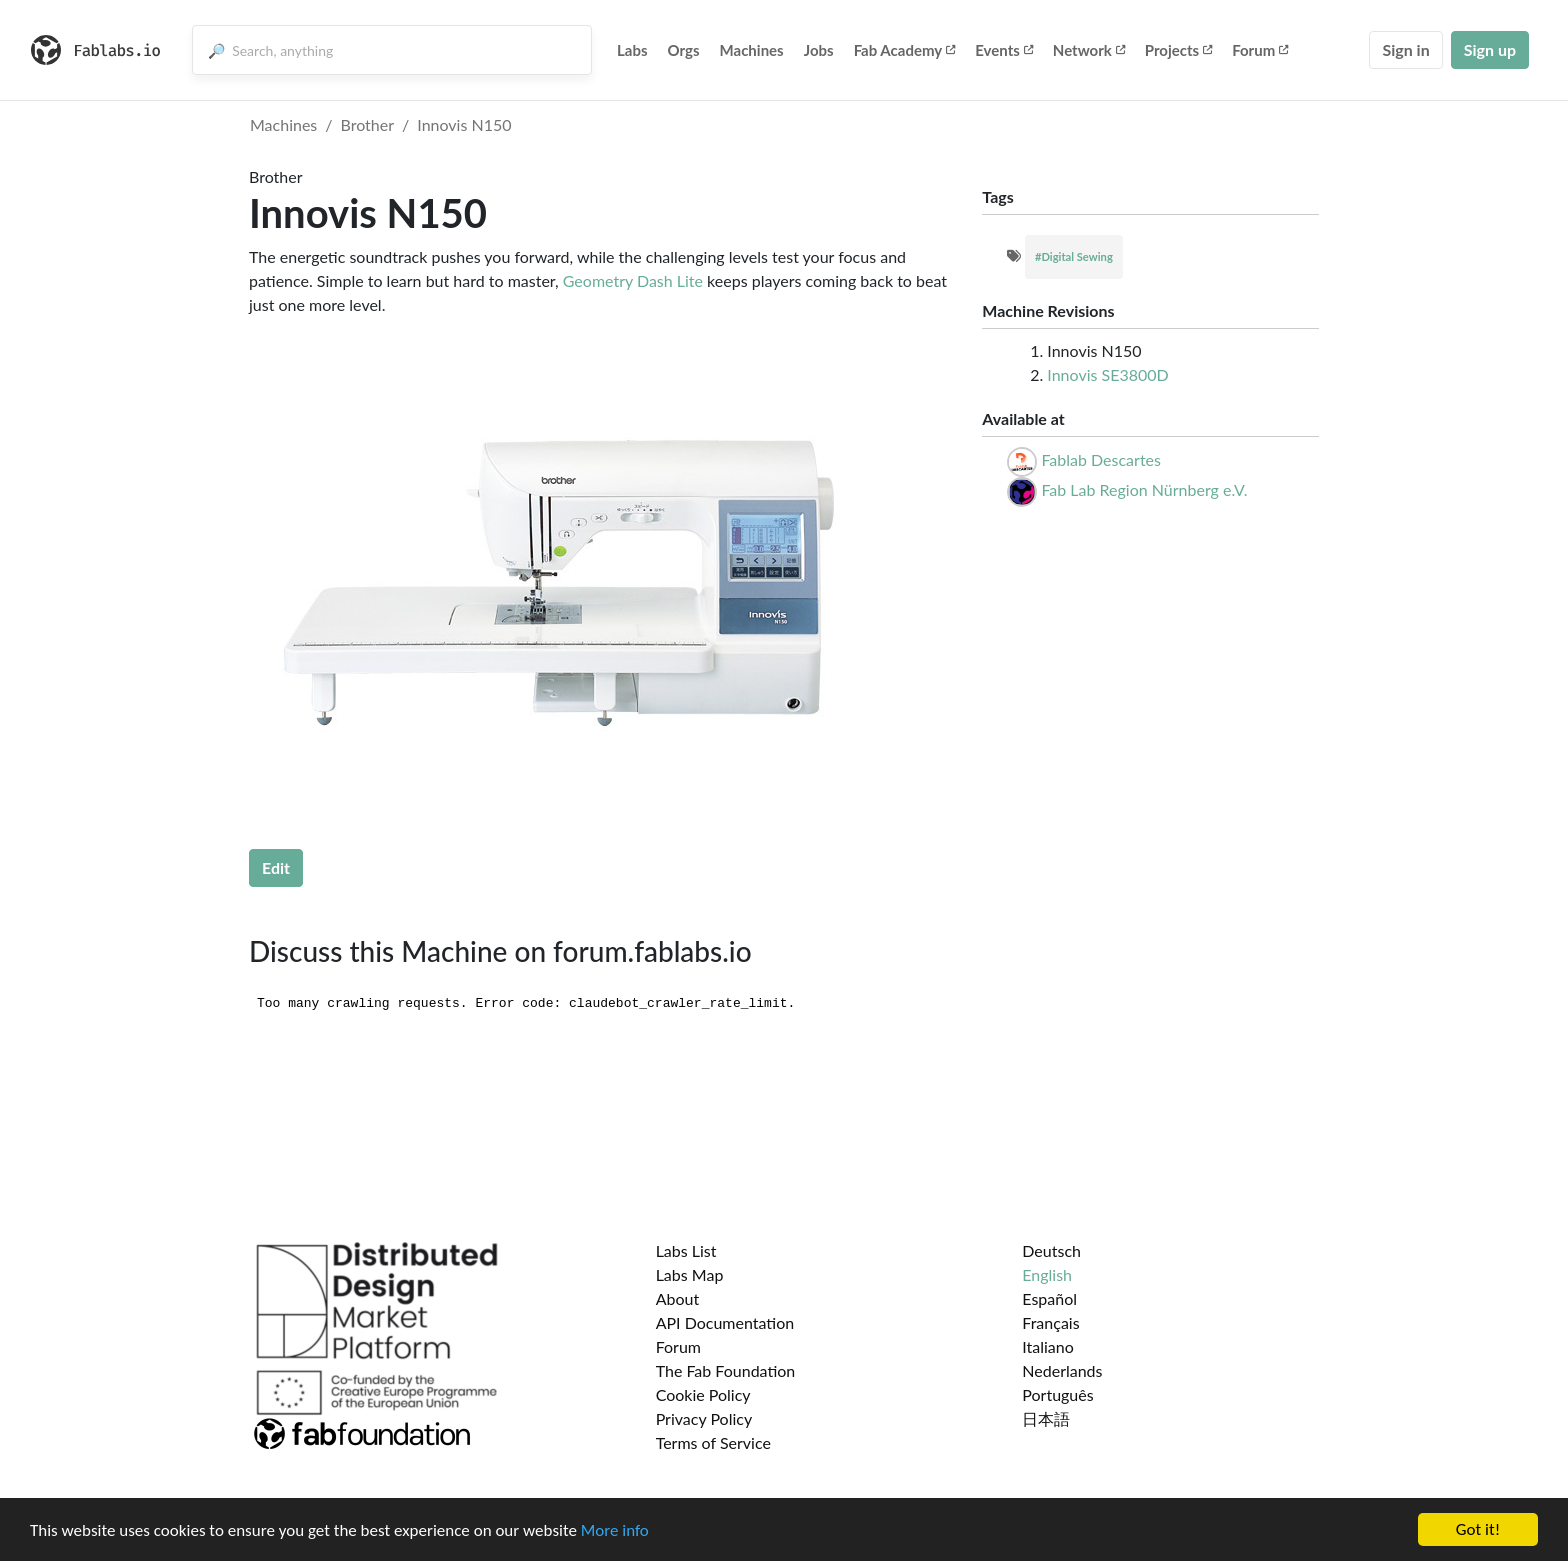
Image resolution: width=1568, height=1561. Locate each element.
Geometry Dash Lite (633, 280)
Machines (752, 50)
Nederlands (1062, 1370)
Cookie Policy (703, 1394)
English (1047, 1274)
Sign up (1490, 49)
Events (1004, 50)
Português (1057, 1394)
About (678, 1298)
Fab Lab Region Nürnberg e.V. (1144, 489)
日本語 (1046, 1418)
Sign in (1405, 49)
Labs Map (690, 1274)
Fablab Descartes (1101, 459)
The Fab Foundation (726, 1370)
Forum (1260, 50)
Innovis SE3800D (1107, 374)
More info (615, 1530)
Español (1049, 1298)
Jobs (819, 50)
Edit (276, 867)
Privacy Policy (704, 1418)
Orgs (684, 50)
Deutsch (1051, 1250)
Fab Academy (905, 50)
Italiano (1048, 1346)
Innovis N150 (464, 124)
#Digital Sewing (1074, 256)
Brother (368, 124)
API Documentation (725, 1322)
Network (1089, 50)
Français (1050, 1322)
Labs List (686, 1250)
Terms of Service (713, 1442)
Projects (1178, 50)
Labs (632, 50)
